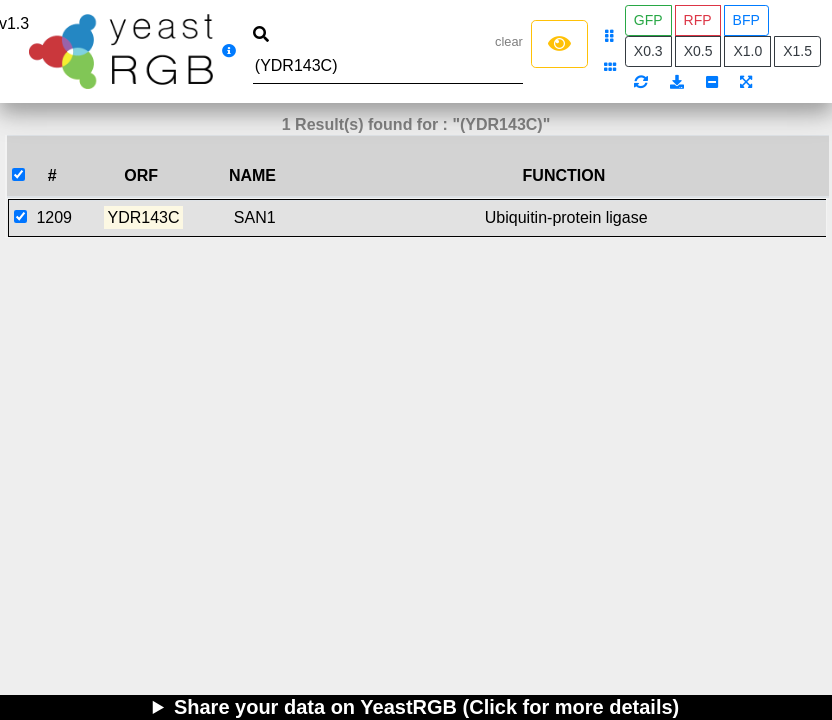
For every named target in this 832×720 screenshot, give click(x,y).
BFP (746, 20)
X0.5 (698, 51)
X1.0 (747, 51)
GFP (648, 20)
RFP (698, 20)
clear (509, 41)
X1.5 (797, 51)
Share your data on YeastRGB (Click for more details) (426, 707)
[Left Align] (559, 44)
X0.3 (648, 51)
